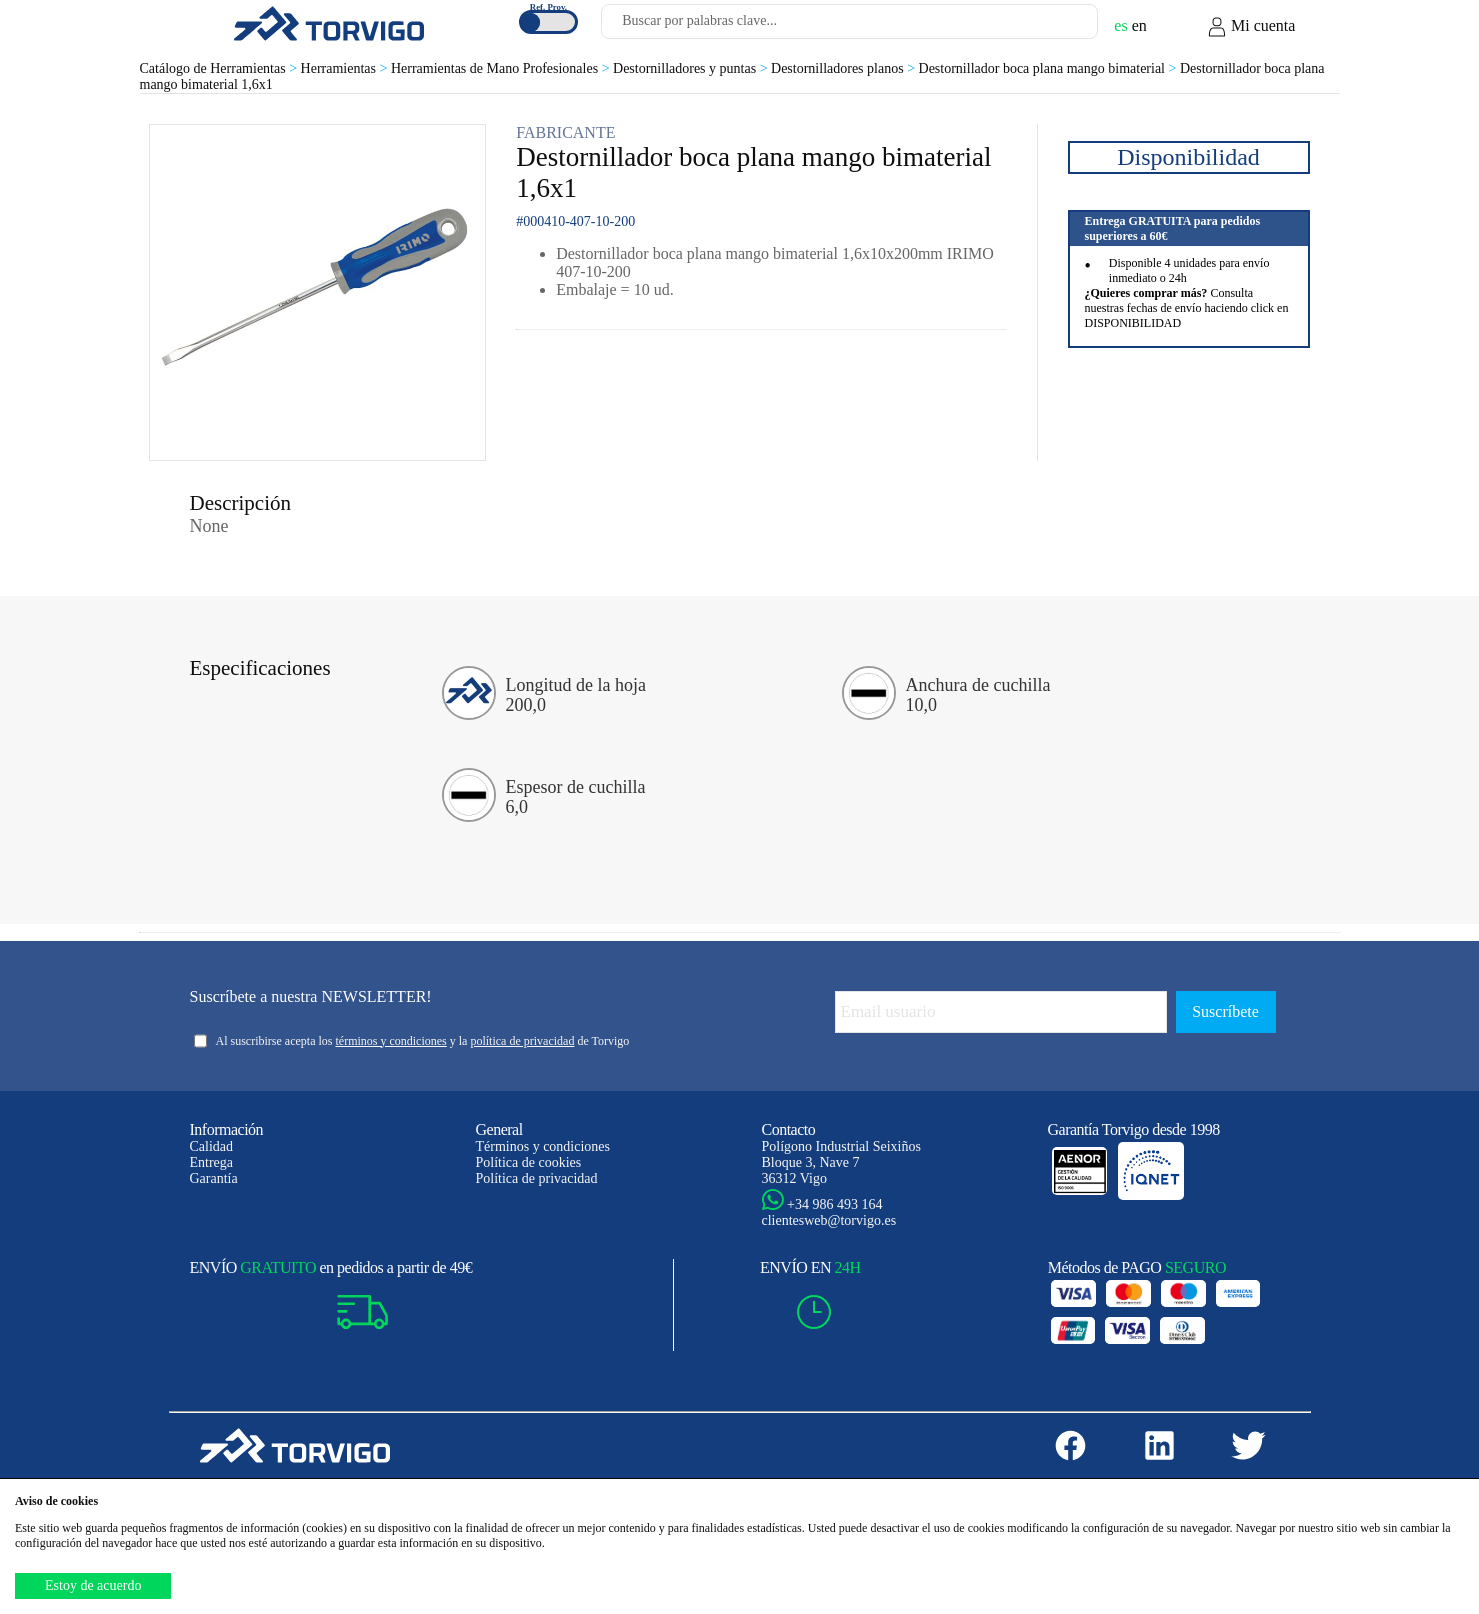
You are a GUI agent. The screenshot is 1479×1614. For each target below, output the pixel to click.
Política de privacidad (537, 1178)
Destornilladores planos (845, 68)
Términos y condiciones (543, 1146)
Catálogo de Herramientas (220, 68)
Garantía (214, 1178)
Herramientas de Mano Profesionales (502, 68)
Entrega (212, 1162)
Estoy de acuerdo (93, 1585)
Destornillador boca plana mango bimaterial (1049, 68)
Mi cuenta (1251, 27)
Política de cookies (529, 1162)
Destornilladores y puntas (692, 68)
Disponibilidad (1188, 157)
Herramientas (346, 68)
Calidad (212, 1146)
